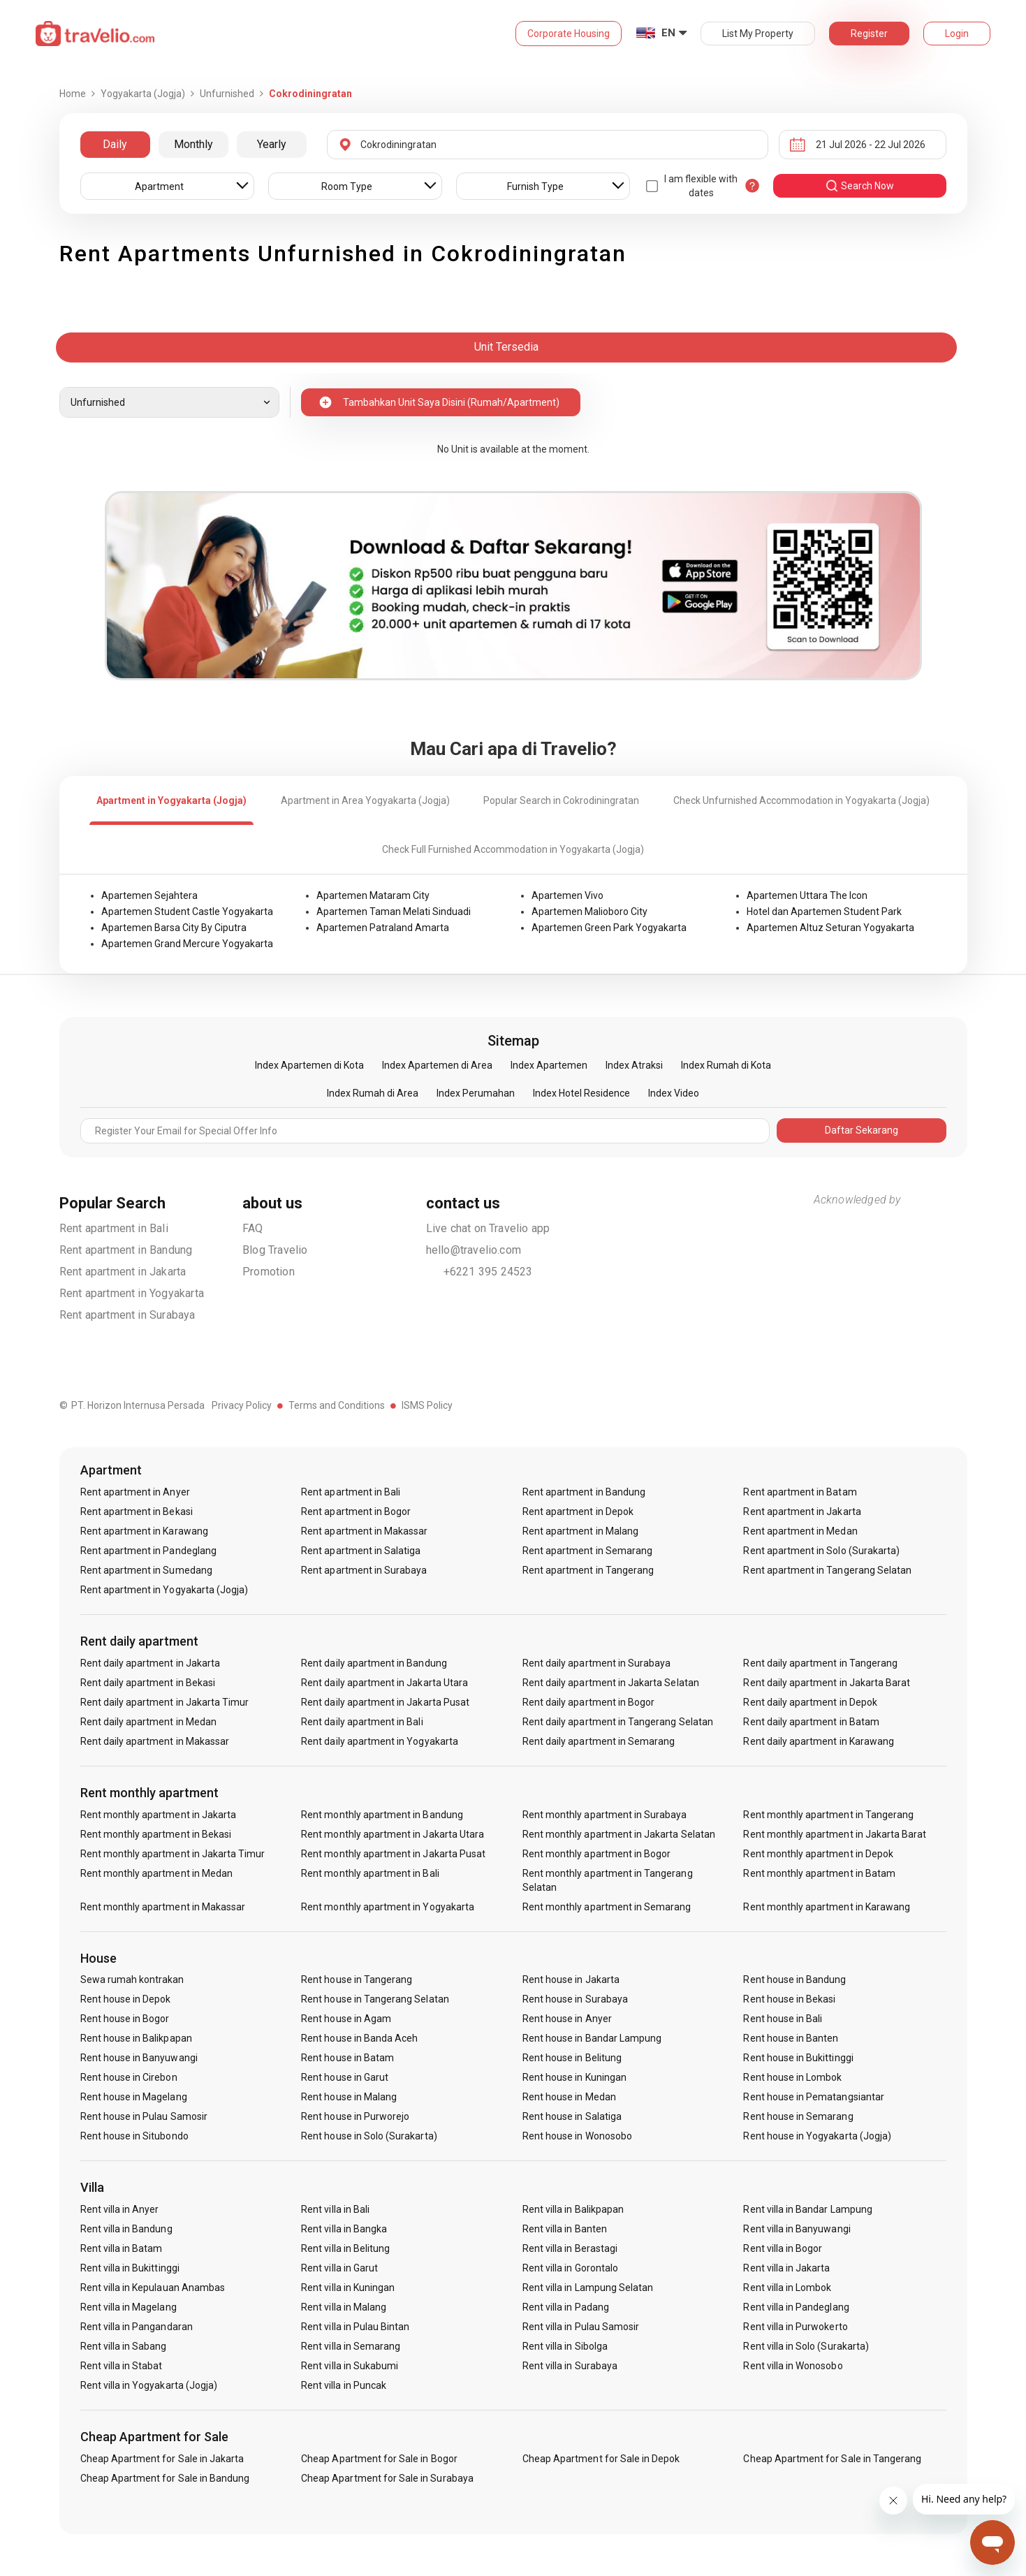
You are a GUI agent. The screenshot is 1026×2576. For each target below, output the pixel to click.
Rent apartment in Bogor (356, 1511)
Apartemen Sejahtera (149, 895)
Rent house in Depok (125, 1999)
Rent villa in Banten (564, 2228)
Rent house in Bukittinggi (798, 2057)
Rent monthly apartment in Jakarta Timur (172, 1853)
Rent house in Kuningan (574, 2077)
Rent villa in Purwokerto (795, 2326)
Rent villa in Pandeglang (796, 2307)
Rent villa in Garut (339, 2268)
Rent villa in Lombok (787, 2287)
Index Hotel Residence (581, 1093)
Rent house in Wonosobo (577, 2136)
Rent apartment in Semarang (587, 1550)
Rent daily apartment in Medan (148, 1721)
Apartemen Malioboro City (589, 911)
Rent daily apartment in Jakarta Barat (826, 1682)
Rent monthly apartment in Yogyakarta (387, 1906)
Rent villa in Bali (335, 2209)
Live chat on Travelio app (488, 1228)
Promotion (268, 1271)
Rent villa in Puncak (343, 2385)
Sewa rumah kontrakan (132, 1979)
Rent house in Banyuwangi (139, 2057)
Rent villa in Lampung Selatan (587, 2287)
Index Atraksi (634, 1065)
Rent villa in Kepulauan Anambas (153, 2287)
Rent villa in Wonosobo (792, 2365)
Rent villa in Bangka (344, 2228)
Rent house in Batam (347, 2057)
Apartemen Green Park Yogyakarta (609, 927)
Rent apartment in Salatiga (360, 1550)
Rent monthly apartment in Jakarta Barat (834, 1834)
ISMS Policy (427, 1405)
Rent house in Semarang (798, 2116)
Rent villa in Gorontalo (570, 2268)
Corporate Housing (568, 33)
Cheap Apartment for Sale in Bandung (165, 2478)
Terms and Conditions (336, 1405)
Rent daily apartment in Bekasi (148, 1682)
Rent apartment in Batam (799, 1492)
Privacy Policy (242, 1405)
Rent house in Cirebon (128, 2077)
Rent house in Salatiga (572, 2116)
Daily (115, 144)
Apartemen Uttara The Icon (807, 895)
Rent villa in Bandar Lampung (807, 2209)
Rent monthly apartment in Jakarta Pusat (393, 1853)
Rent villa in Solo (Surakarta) (806, 2346)
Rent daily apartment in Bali (362, 1721)
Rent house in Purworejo (355, 2116)
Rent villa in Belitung (345, 2248)
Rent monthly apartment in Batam (819, 1873)
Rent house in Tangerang (356, 1979)
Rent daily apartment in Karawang (818, 1741)
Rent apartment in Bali (113, 1228)
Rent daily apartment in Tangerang (820, 1663)
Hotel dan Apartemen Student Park (824, 911)
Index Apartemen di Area (437, 1065)
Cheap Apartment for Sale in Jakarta (162, 2458)
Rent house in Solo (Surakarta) (369, 2136)
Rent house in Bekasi (789, 1999)
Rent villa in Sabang (123, 2346)
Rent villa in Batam (121, 2248)
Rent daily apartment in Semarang (598, 1741)
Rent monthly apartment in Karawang (826, 1906)
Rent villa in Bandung (126, 2228)
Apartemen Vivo (567, 895)
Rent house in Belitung (572, 2057)
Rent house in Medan (569, 2096)
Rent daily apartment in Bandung (374, 1663)
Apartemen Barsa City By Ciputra (174, 927)
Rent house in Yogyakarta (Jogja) (817, 2136)
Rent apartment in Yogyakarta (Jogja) (164, 1589)
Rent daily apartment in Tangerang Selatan (617, 1721)
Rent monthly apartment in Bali (370, 1873)
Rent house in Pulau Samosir (143, 2116)
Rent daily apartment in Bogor (588, 1702)
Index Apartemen (549, 1065)
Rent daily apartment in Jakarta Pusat (385, 1702)
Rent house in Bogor (125, 2018)
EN (668, 33)
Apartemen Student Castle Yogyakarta (187, 911)
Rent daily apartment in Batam (811, 1721)
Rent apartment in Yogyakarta (132, 1293)
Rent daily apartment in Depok (810, 1702)
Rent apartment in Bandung (126, 1250)
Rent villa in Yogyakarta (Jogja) (149, 2385)
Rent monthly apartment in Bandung (382, 1814)
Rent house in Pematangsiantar (813, 2096)
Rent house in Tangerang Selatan (375, 1999)
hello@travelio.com (474, 1250)
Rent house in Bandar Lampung (591, 2038)
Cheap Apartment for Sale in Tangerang (832, 2458)
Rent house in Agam (346, 2018)
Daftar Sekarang (861, 1130)
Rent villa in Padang (565, 2307)
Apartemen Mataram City (373, 895)
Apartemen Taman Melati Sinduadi (393, 911)
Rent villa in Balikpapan (573, 2209)
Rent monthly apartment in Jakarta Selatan (618, 1834)
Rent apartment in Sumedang (146, 1570)
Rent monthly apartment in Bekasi (156, 1834)
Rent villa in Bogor (782, 2248)
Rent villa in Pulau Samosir (580, 2326)
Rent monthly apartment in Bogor (596, 1853)
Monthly (193, 144)
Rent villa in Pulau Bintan (355, 2326)
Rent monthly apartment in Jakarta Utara (392, 1834)
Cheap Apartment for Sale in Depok (601, 2458)
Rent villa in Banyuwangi (796, 2228)
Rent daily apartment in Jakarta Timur (164, 1702)
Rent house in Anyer (567, 2018)
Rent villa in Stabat (121, 2365)
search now (859, 186)
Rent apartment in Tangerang (588, 1570)
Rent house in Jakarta (571, 1979)
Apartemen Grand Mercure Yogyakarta (187, 943)
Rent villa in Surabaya (569, 2365)
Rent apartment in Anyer (135, 1492)
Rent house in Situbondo (134, 2136)
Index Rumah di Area (372, 1093)
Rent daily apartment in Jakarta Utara (384, 1682)
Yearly (271, 144)
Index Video (673, 1093)
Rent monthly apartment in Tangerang (828, 1814)
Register (869, 33)
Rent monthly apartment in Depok (818, 1853)
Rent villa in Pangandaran (136, 2326)
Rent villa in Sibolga (565, 2346)
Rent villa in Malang (343, 2307)
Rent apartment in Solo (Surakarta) (821, 1550)
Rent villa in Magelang (128, 2307)
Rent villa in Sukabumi (349, 2365)
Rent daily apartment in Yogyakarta (379, 1741)
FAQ (252, 1228)
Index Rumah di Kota (726, 1065)
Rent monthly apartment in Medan (156, 1873)
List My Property (757, 33)
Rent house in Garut (344, 2077)
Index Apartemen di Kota (309, 1065)
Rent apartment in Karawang (144, 1531)
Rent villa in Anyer (119, 2209)
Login (957, 33)
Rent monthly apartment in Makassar (163, 1906)
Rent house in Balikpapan (136, 2038)
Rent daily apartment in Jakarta (150, 1663)
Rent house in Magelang (133, 2096)
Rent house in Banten (790, 2038)
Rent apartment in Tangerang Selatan (827, 1570)
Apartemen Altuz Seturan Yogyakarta (830, 927)
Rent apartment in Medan (800, 1531)
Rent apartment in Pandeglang (148, 1550)
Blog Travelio (275, 1250)
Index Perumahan (476, 1093)
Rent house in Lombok (792, 2077)
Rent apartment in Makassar (364, 1531)
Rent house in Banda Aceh (359, 2038)
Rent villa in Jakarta (786, 2268)
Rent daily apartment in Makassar (155, 1741)
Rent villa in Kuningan (348, 2287)
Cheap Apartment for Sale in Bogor (379, 2458)
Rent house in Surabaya (575, 1999)
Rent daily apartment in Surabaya (596, 1663)
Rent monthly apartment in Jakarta (158, 1814)
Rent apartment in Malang (580, 1531)
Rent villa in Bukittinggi (129, 2268)
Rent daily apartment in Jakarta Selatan (610, 1682)
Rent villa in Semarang (350, 2346)
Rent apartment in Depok (577, 1511)
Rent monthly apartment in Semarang (606, 1906)
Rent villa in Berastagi (569, 2248)
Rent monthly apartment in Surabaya (604, 1814)
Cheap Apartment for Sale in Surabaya (387, 2478)
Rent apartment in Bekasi (136, 1511)
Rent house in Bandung (794, 1979)
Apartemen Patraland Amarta (382, 927)
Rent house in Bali (782, 2018)
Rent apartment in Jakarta (122, 1271)
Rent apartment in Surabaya (127, 1315)
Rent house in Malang (349, 2096)
